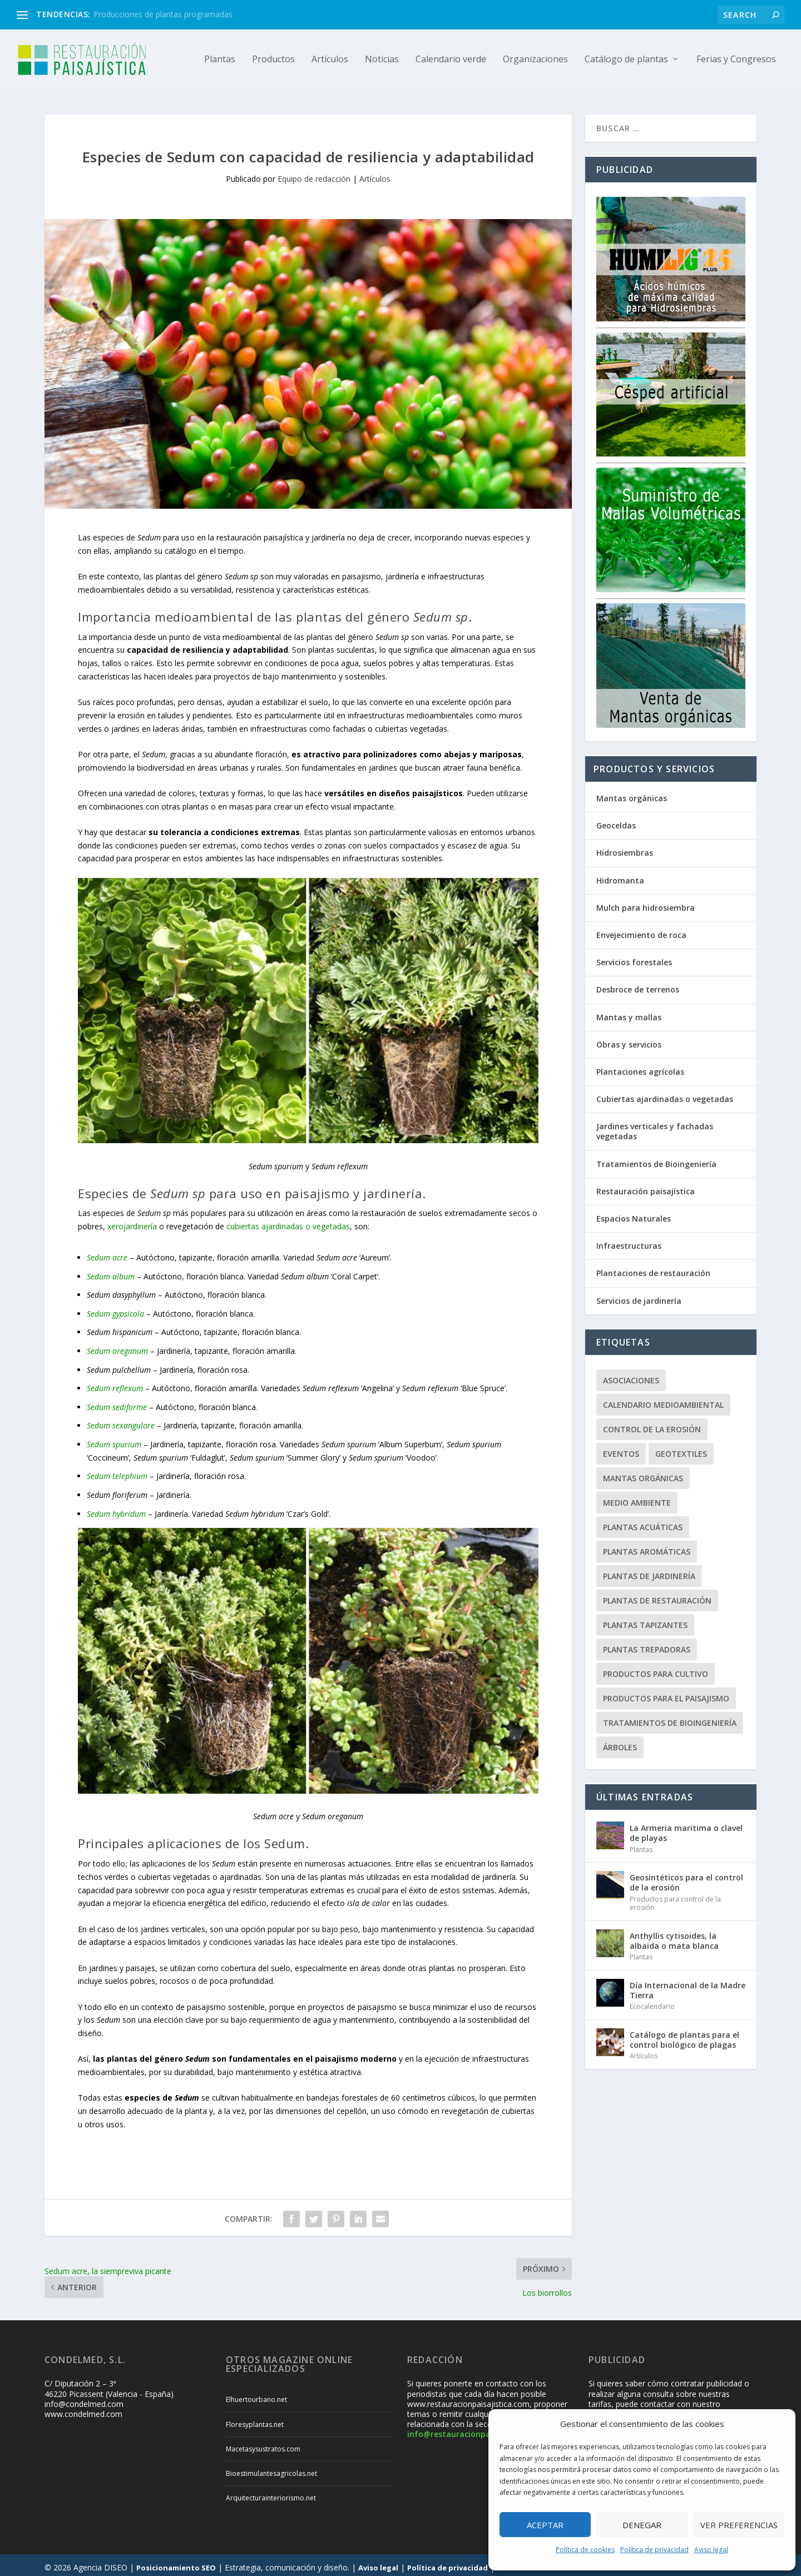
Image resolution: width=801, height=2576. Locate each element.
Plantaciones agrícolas (640, 1066)
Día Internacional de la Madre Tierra (687, 1985)
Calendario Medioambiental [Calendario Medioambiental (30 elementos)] (663, 1399)
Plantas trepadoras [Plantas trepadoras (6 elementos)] (646, 1644)
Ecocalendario (652, 2001)
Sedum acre (107, 1252)
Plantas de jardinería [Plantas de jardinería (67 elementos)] (649, 1571)
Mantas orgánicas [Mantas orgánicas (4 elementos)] (643, 1473)
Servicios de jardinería (638, 1296)
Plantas (219, 59)
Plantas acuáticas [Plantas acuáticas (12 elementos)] (643, 1522)
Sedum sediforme (117, 1402)
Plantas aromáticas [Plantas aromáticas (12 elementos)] (646, 1546)
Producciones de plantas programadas (163, 14)
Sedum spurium (114, 1439)
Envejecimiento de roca (641, 930)
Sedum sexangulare (121, 1420)
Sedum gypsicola (115, 1308)
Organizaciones (535, 59)
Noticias (382, 59)
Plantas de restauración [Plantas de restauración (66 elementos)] (657, 1595)
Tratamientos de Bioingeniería (656, 1159)
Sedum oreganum (117, 1346)
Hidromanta (620, 875)
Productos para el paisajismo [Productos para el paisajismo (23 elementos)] (666, 1693)
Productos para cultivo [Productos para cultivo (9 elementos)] (655, 1669)
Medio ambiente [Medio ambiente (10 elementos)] (637, 1497)
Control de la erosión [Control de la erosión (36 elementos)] (652, 1424)
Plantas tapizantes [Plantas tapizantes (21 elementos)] (645, 1620)
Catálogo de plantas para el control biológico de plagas (684, 2034)
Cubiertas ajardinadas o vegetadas (664, 1094)
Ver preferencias (739, 2524)
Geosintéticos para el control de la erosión (686, 1877)
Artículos (330, 59)
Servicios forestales (634, 957)
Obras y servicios (628, 1039)
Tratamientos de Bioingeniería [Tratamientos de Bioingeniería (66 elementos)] (669, 1718)
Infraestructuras (628, 1240)
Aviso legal (711, 2549)
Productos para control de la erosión (675, 1898)
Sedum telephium (117, 1471)
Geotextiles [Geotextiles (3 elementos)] (681, 1448)
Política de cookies (585, 2549)
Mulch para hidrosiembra (645, 902)
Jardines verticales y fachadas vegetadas (654, 1126)
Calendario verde (451, 59)
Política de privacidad (654, 2549)
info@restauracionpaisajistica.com (475, 2429)
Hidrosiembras (624, 847)
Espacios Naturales (633, 1213)
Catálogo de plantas (626, 59)
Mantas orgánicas (631, 793)
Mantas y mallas (628, 1012)
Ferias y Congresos (736, 59)
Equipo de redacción (314, 173)
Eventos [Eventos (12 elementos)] (621, 1448)
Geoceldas (616, 820)
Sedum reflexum (115, 1383)
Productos (273, 59)
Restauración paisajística (645, 1186)
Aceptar (545, 2524)
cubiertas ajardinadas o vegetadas (288, 1221)
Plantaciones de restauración (653, 1268)
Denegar (641, 2524)
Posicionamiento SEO (176, 2563)
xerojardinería (132, 1221)
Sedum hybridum (116, 1508)
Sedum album (111, 1271)
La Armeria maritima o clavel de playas (686, 1828)
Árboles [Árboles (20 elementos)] (620, 1742)
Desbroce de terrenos (637, 984)
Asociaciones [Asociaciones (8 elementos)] (631, 1375)
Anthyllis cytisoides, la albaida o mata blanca (674, 1935)
